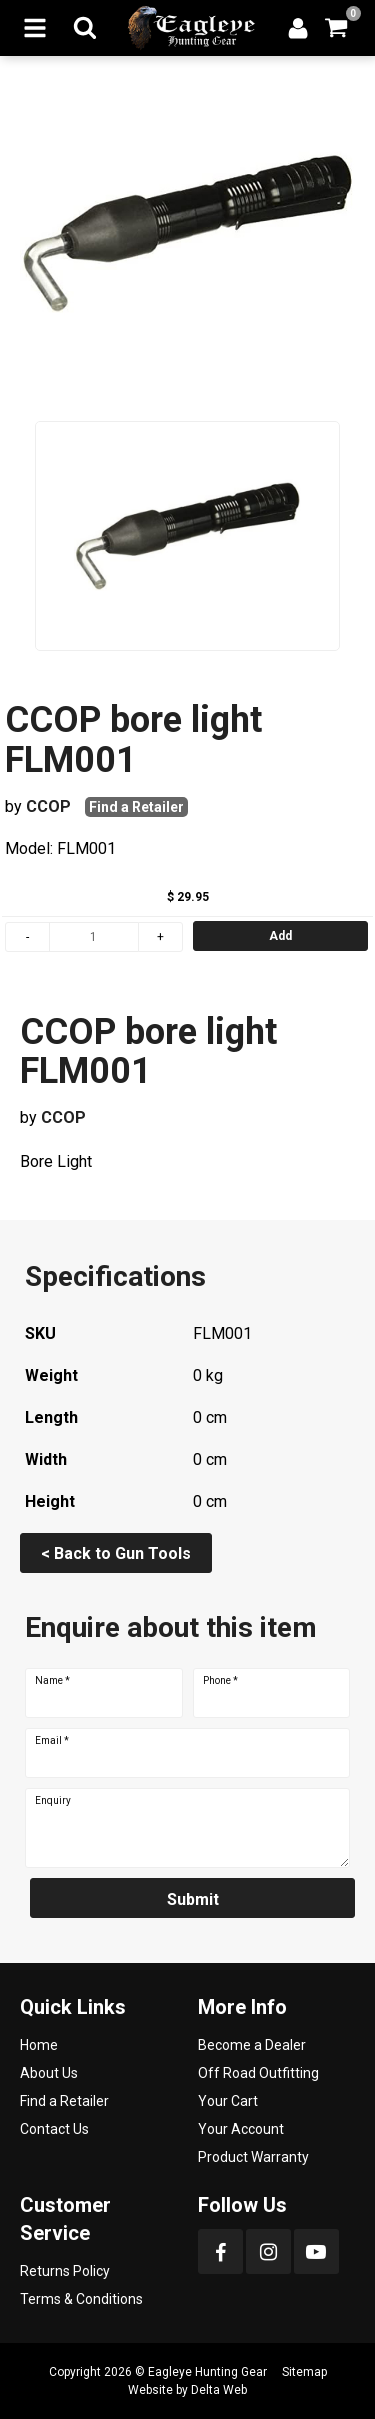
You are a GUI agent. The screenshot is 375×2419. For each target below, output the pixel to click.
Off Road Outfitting (258, 2073)
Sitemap (304, 2372)
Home (39, 2045)
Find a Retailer (136, 807)
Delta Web (219, 2390)
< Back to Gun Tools (116, 1553)
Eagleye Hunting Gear (207, 2372)
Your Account (241, 2129)
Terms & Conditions (81, 2299)
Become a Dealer (252, 2045)
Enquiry (53, 1801)
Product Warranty (253, 2157)
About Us (49, 2073)
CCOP (48, 806)
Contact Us (54, 2129)
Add (280, 936)
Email (52, 1741)
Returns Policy (65, 2271)
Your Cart (228, 2101)
